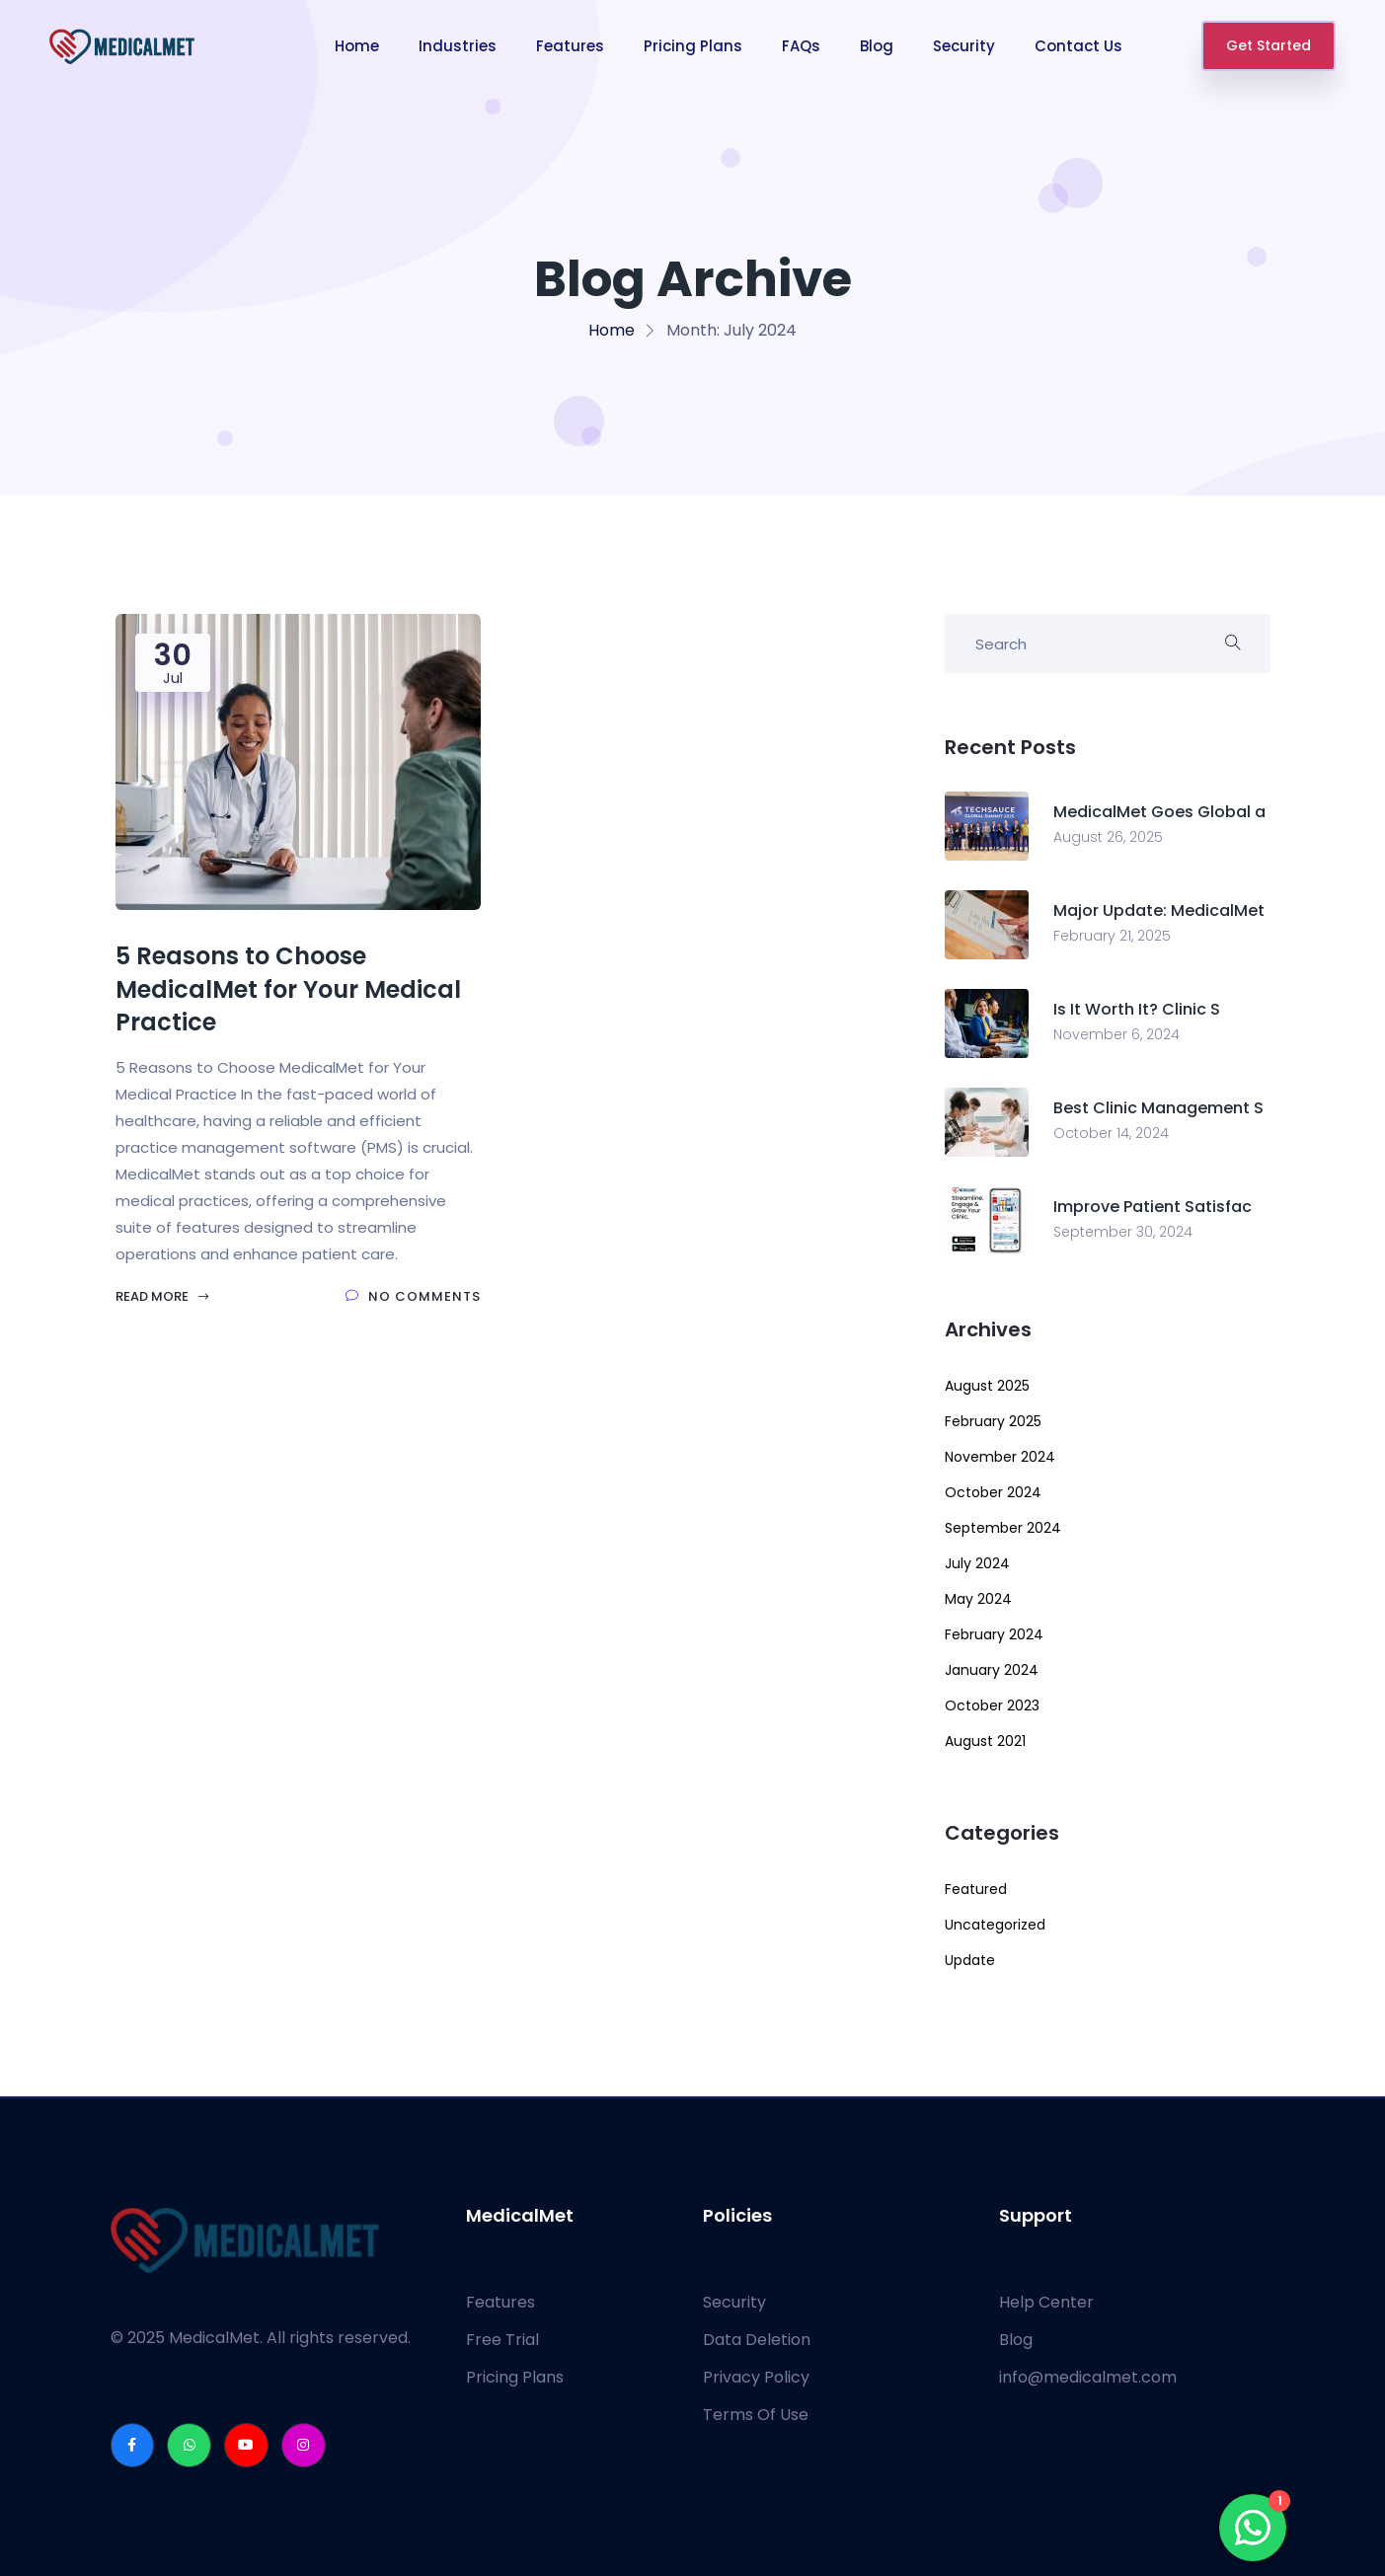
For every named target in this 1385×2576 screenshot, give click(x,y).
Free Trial (502, 2339)
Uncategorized (995, 1924)
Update (970, 1960)
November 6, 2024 (1116, 1034)
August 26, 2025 (1108, 837)
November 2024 (1000, 1457)
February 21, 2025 (1112, 936)
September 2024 (1003, 1528)
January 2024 (992, 1670)
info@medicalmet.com (1088, 2377)
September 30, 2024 (1123, 1232)
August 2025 (987, 1386)
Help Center (1046, 2302)
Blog (876, 46)
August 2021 (985, 1741)
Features (570, 46)
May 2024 (978, 1599)
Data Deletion (756, 2339)
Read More (162, 1296)
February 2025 (993, 1421)
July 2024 (977, 1563)
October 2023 (992, 1705)
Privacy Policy (756, 2377)
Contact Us (1078, 46)
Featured (976, 1889)
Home (357, 46)
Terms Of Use (755, 2414)
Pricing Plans (693, 46)
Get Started (1268, 45)
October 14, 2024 (1111, 1133)
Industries (458, 46)
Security (964, 46)
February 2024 (994, 1634)
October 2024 (993, 1492)
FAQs (801, 46)
